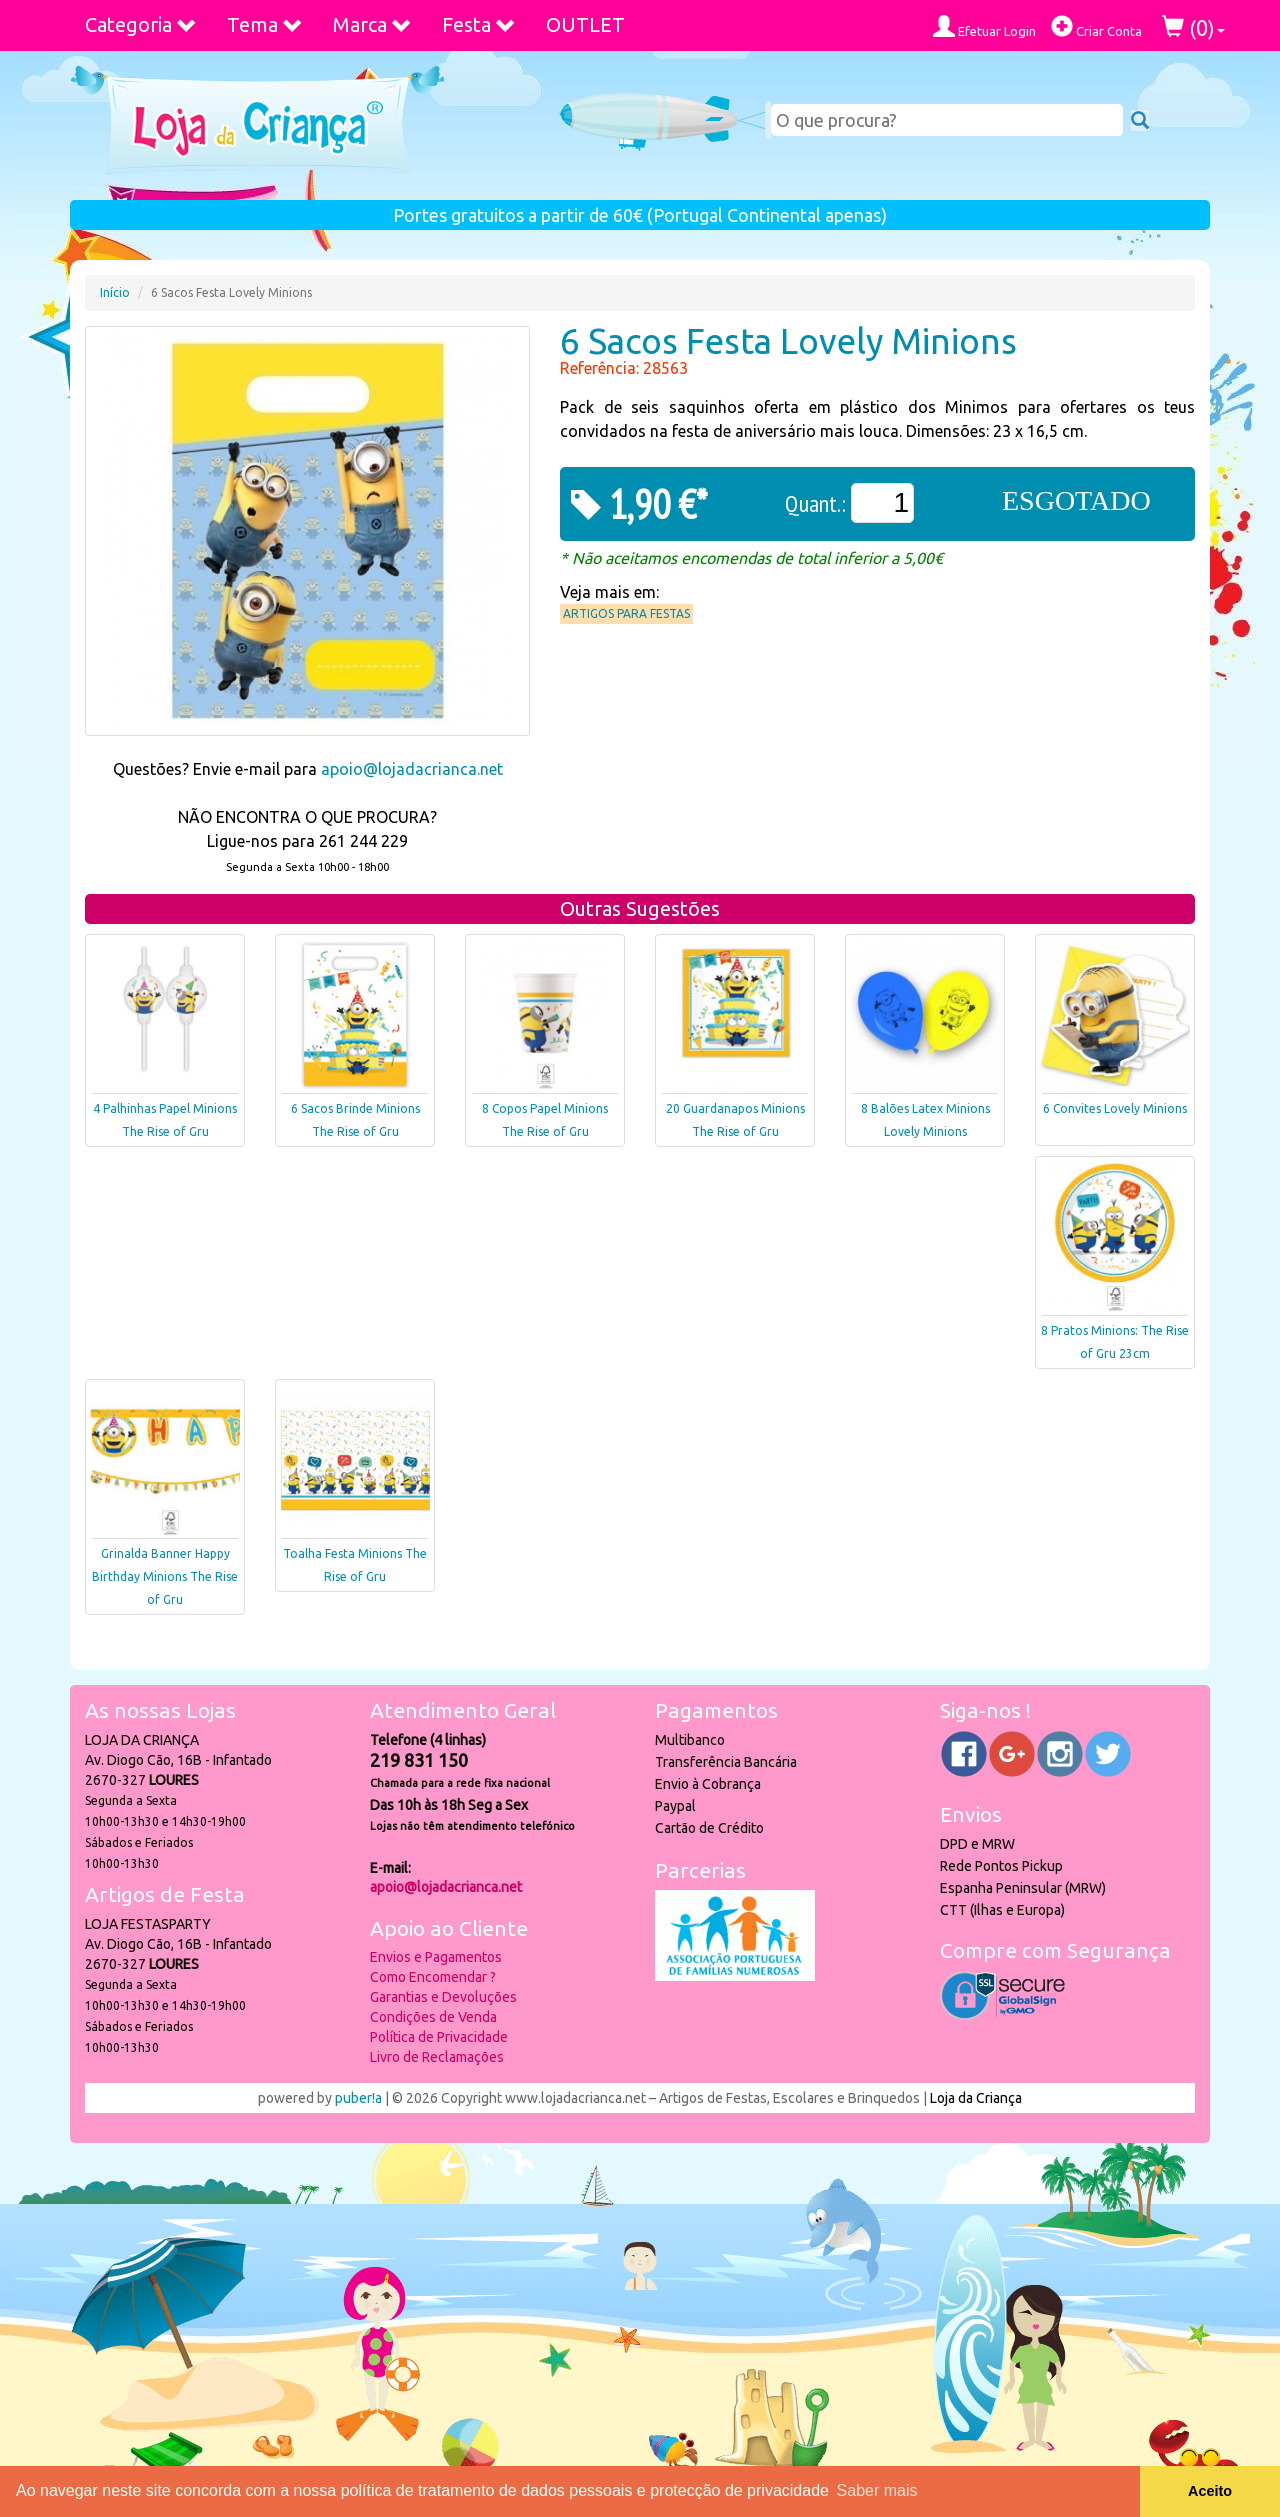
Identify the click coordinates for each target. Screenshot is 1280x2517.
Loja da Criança (976, 2098)
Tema (265, 24)
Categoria (141, 24)
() (1193, 27)
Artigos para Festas (626, 613)
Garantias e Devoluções (443, 1997)
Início (115, 292)
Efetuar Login (984, 26)
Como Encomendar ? (433, 1977)
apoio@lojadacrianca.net (412, 769)
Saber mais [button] (877, 2490)
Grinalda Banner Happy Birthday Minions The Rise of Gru (165, 1576)
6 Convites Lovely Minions (1115, 1108)
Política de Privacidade (439, 2037)
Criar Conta (1096, 26)
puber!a (358, 2098)
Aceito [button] (1210, 2491)
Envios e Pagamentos (436, 1957)
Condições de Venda (433, 2017)
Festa (479, 24)
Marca (372, 24)
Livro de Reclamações (437, 2057)
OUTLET (585, 24)
